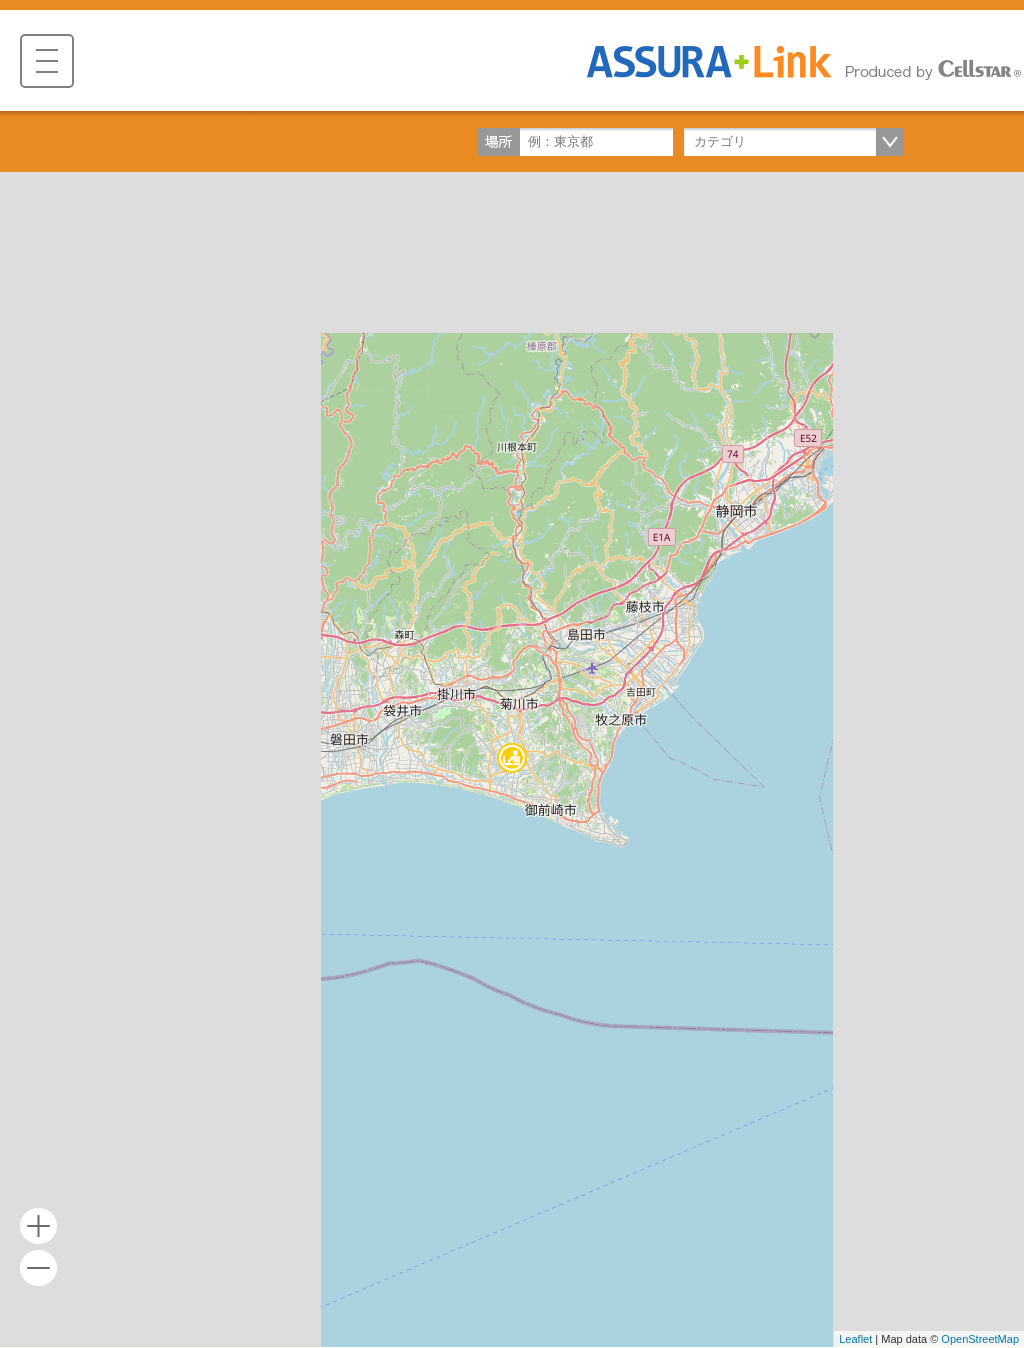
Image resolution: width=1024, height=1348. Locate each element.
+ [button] (38, 1226)
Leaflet (855, 1339)
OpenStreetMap (980, 1339)
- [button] (38, 1268)
